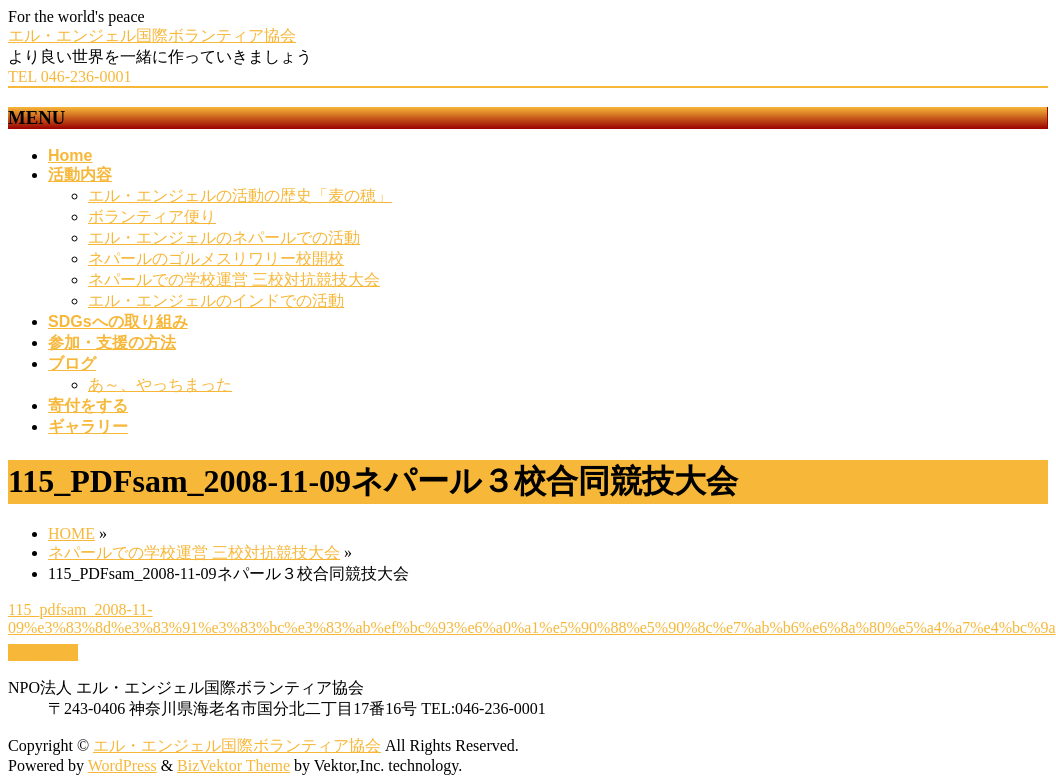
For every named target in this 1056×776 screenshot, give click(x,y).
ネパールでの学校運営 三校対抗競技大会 (234, 279)
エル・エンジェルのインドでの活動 (216, 300)
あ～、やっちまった (160, 384)
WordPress (122, 765)
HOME (71, 533)
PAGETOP (43, 652)
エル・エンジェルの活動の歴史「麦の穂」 (240, 195)
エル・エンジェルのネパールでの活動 (224, 237)
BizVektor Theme (233, 765)
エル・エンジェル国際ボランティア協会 (152, 35)
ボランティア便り (152, 216)
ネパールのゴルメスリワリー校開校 (216, 258)
